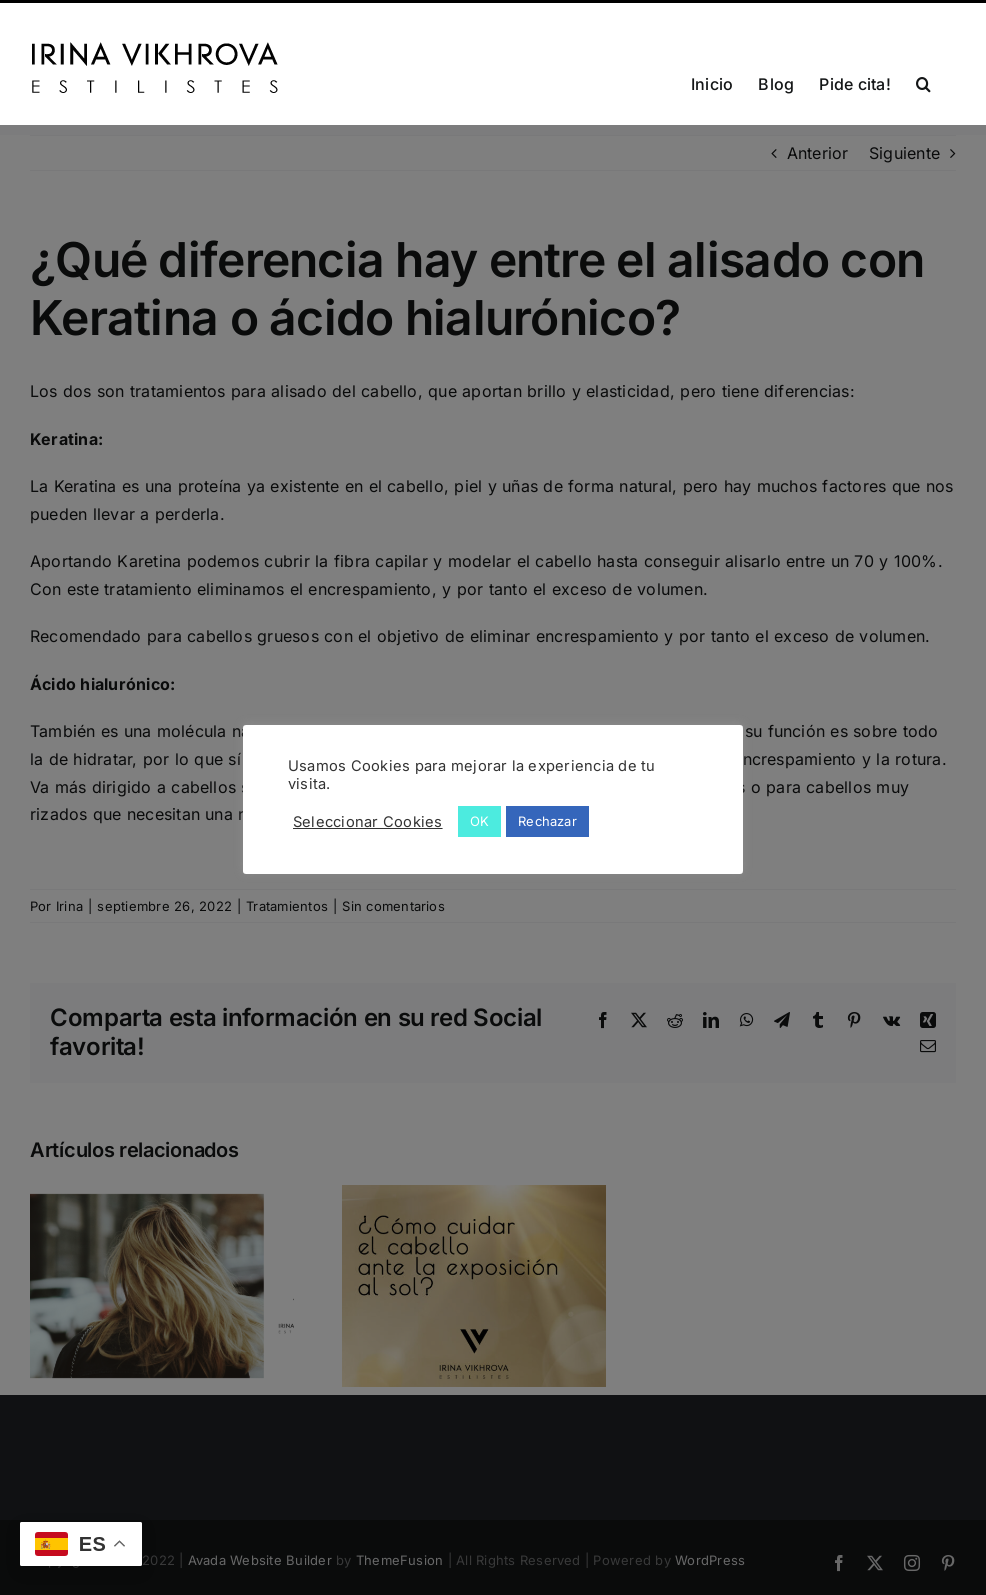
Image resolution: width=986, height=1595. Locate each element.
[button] (923, 82)
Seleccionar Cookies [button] (368, 822)
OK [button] (479, 821)
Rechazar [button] (547, 821)
